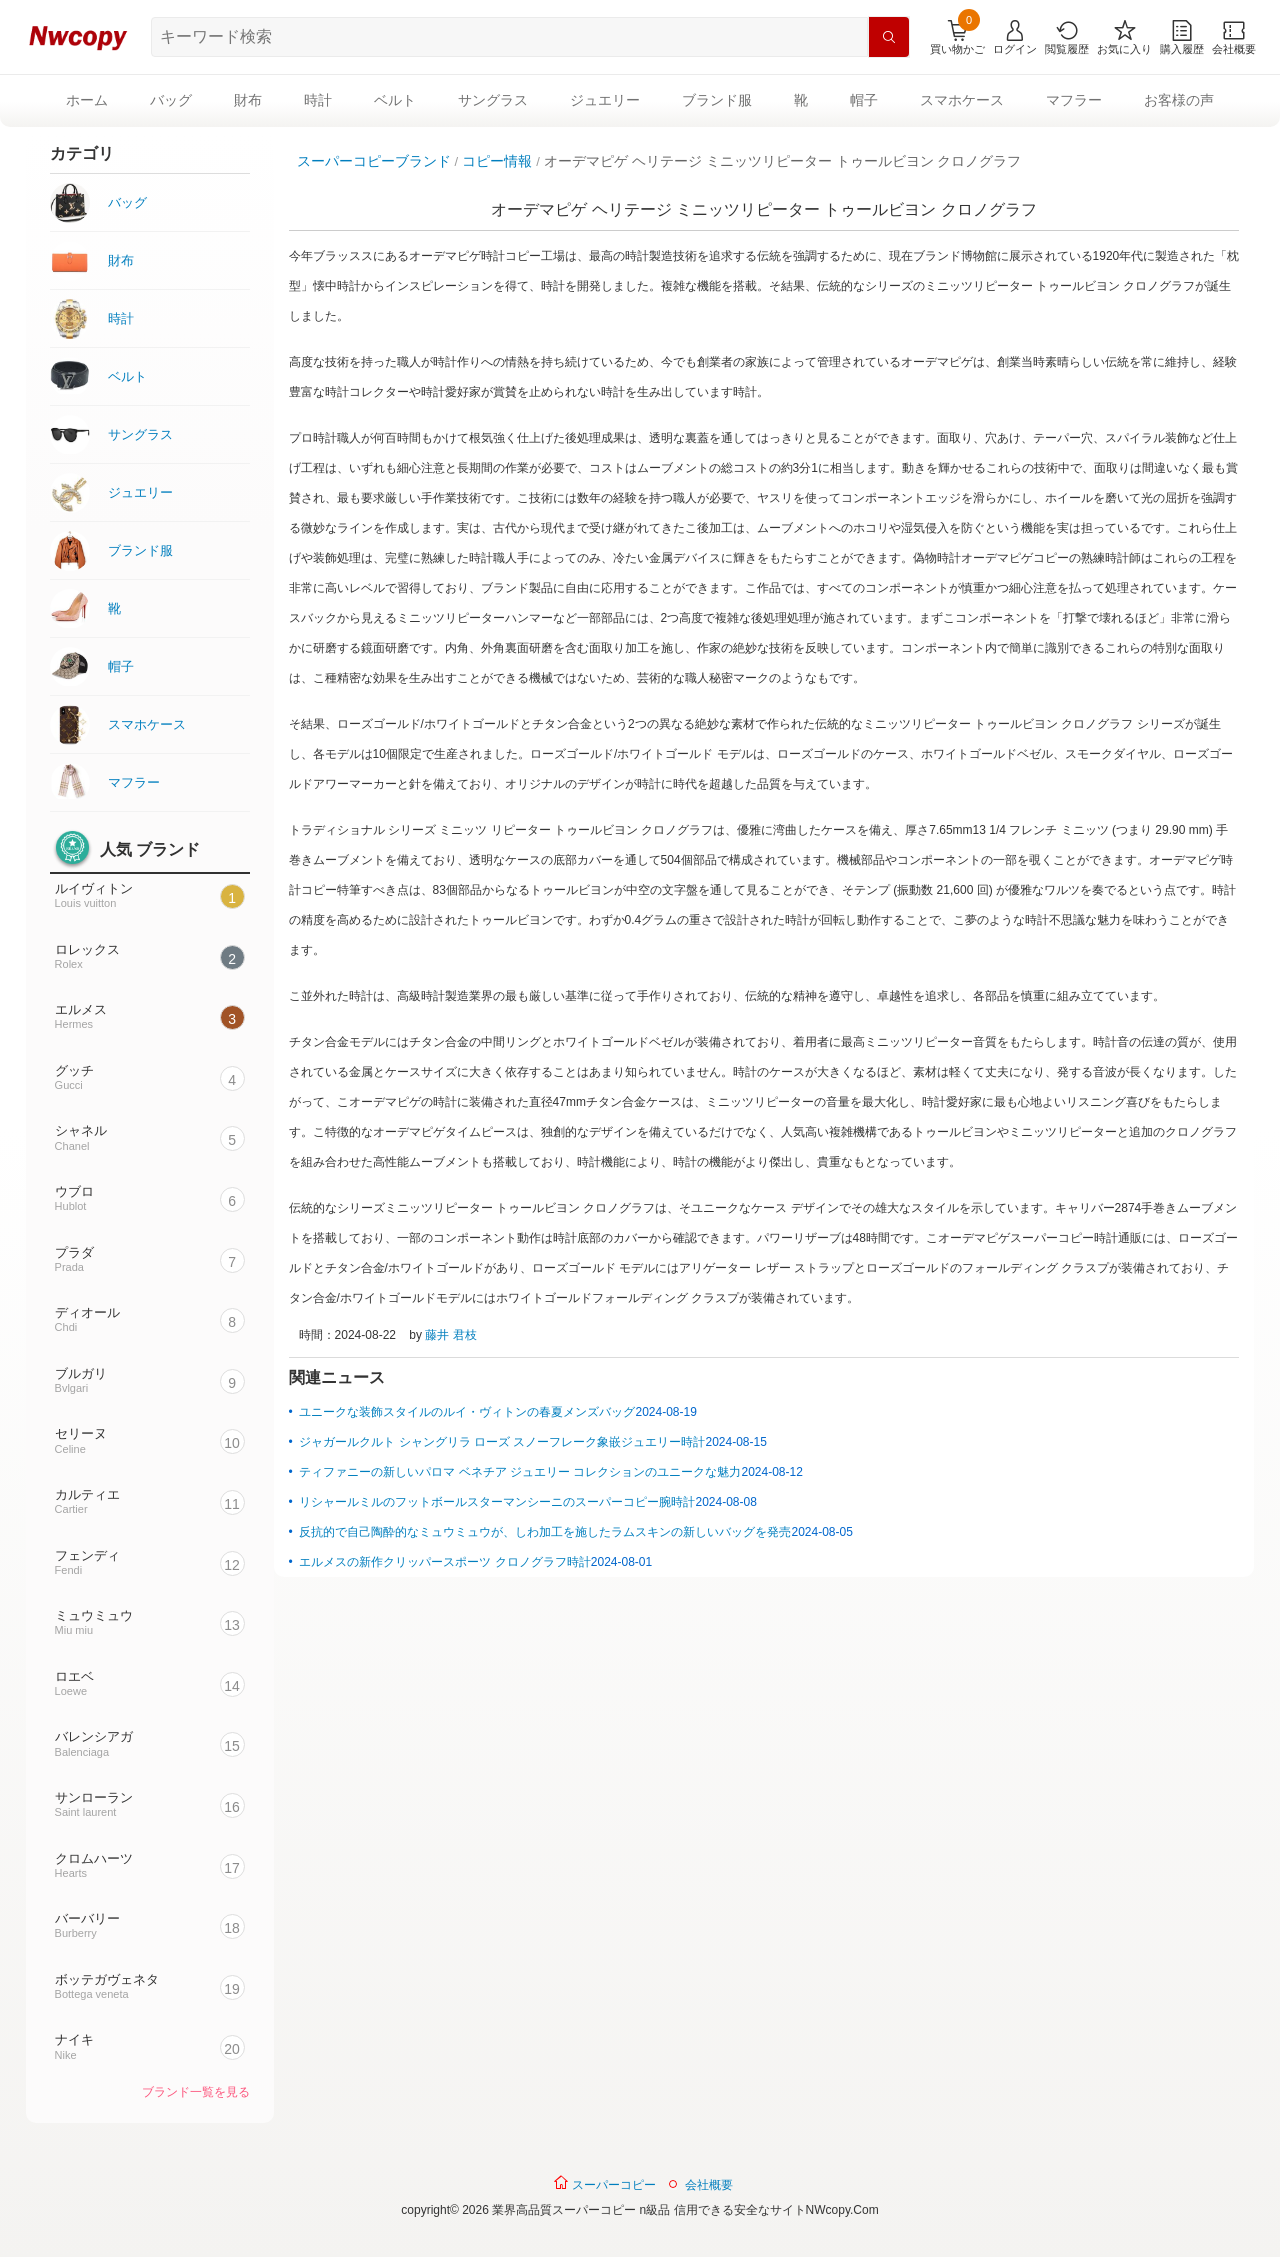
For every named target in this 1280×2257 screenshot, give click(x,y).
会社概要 (709, 2185)
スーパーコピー (604, 2183)
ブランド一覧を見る (196, 2092)
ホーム (87, 100)
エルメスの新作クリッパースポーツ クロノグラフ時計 (444, 1562)
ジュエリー (605, 100)
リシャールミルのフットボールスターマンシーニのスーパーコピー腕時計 (497, 1502)
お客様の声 (1179, 100)
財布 (248, 100)
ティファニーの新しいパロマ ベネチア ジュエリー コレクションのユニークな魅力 (520, 1472)
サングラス (493, 100)
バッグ (171, 100)
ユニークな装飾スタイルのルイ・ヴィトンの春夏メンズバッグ (467, 1412)
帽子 (864, 100)
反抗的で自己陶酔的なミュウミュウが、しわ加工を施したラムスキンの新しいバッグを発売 (545, 1532)
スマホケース (962, 100)
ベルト (395, 100)
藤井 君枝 (450, 1335)
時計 (318, 100)
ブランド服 (717, 100)
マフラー (1074, 100)
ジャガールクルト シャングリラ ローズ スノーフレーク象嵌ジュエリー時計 (502, 1442)
